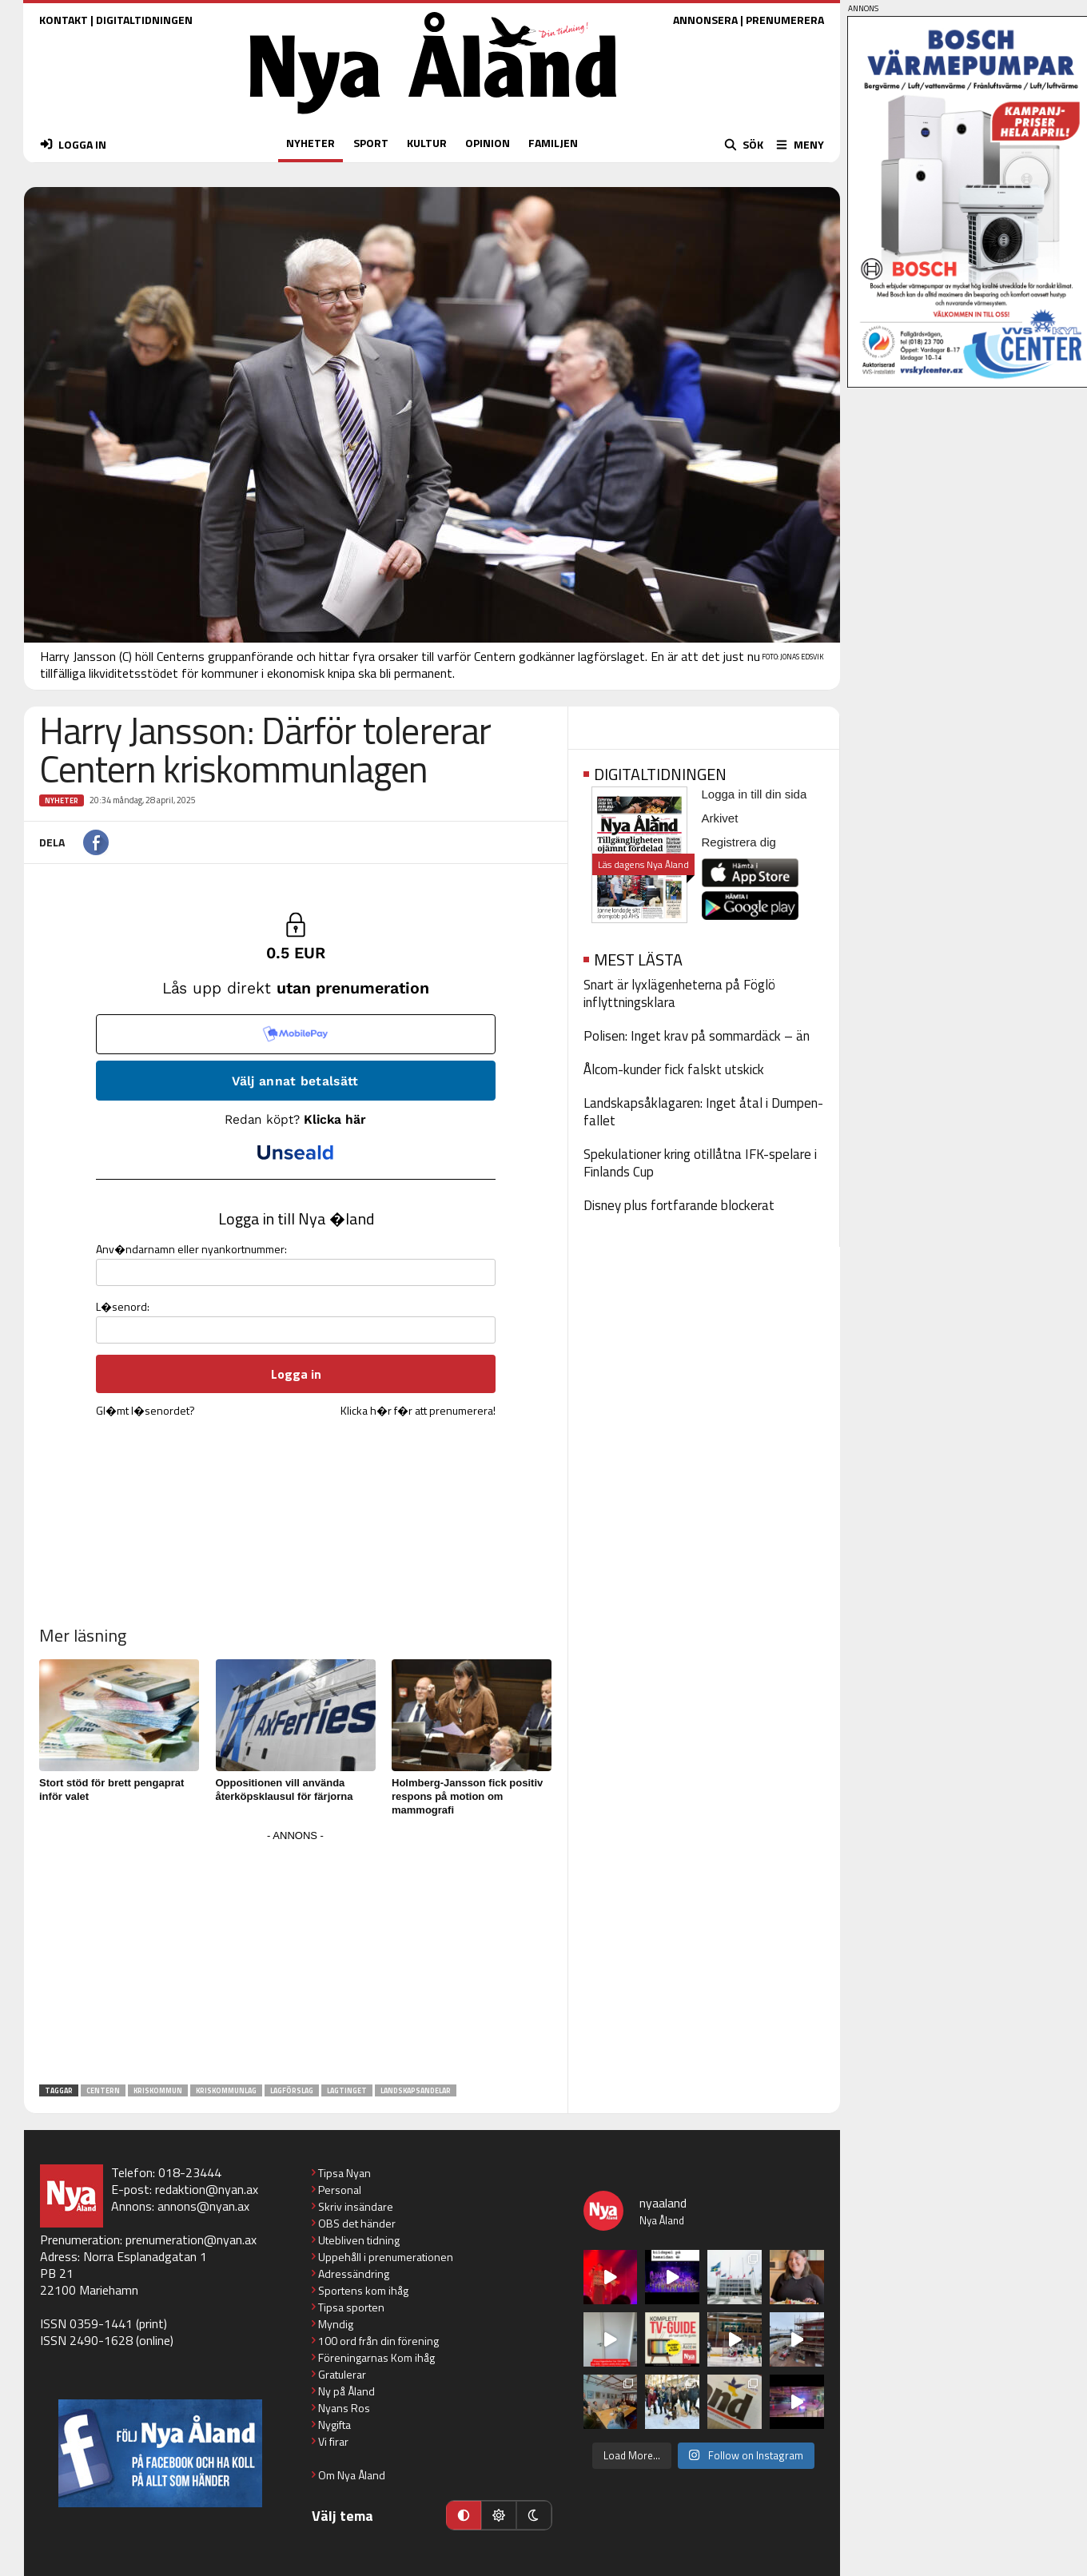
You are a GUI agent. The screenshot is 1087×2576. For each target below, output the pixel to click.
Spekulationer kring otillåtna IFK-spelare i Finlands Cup (700, 1163)
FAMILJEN (553, 142)
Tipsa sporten (351, 2307)
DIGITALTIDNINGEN (144, 19)
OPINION (487, 142)
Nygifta (334, 2424)
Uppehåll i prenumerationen (385, 2256)
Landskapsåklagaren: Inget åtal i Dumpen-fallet (703, 1112)
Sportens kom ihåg (363, 2290)
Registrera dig (739, 842)
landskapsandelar (415, 2090)
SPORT (370, 142)
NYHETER (310, 142)
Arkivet (720, 818)
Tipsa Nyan (344, 2172)
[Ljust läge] (498, 2515)
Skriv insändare (355, 2206)
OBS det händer (357, 2223)
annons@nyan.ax (203, 2206)
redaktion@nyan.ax (206, 2189)
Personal (339, 2189)
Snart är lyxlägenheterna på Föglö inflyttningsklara (679, 993)
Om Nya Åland (351, 2475)
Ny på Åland (346, 2391)
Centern (103, 2090)
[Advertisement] (295, 1958)
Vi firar (333, 2441)
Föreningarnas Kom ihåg (376, 2357)
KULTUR (427, 142)
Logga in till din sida (754, 794)
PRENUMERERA (785, 19)
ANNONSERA (705, 19)
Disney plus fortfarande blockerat (678, 1205)
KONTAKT (63, 19)
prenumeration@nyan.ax (191, 2239)
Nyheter (61, 800)
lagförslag (291, 2090)
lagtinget (347, 2090)
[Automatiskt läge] (463, 2515)
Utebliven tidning (359, 2240)
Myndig (335, 2323)
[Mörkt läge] (533, 2515)
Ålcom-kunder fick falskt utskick (673, 1069)
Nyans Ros (344, 2407)
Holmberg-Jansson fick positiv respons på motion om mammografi (467, 1796)
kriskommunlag (226, 2090)
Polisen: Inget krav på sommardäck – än (696, 1035)
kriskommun (157, 2090)
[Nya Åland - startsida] (433, 117)
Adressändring (353, 2273)
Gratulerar (342, 2374)
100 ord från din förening (378, 2340)
